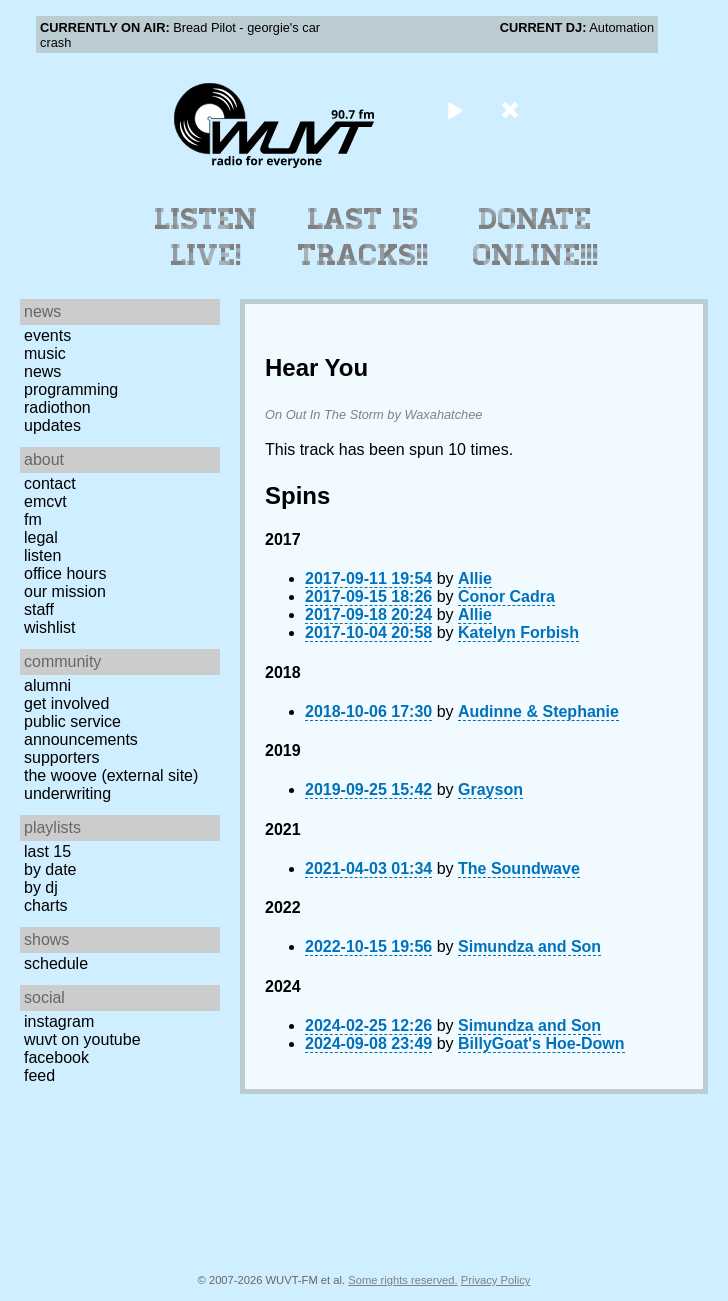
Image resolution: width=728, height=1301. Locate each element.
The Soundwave (519, 868)
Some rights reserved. (402, 1280)
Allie (475, 578)
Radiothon (57, 407)
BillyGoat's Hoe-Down (541, 1043)
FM (33, 519)
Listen (42, 555)
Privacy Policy (496, 1280)
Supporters (62, 757)
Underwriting (67, 793)
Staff (39, 609)
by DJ (41, 887)
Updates (52, 425)
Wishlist (50, 627)
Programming (71, 389)
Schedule (56, 963)
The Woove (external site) (111, 775)
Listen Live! (206, 237)
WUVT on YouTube (82, 1039)
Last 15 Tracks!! (363, 237)
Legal (41, 537)
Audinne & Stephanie (538, 711)
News (42, 371)
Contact (50, 483)
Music (45, 353)
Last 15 (47, 851)
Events (47, 335)
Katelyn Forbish (518, 632)
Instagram (59, 1021)
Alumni (47, 685)
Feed (39, 1075)
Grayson (490, 789)
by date (50, 869)
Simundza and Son (529, 946)
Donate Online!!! (536, 237)
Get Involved (66, 703)
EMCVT (45, 501)
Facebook (56, 1057)
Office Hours (65, 573)
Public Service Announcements (81, 730)
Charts (46, 905)
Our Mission (65, 591)
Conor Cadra (506, 596)
